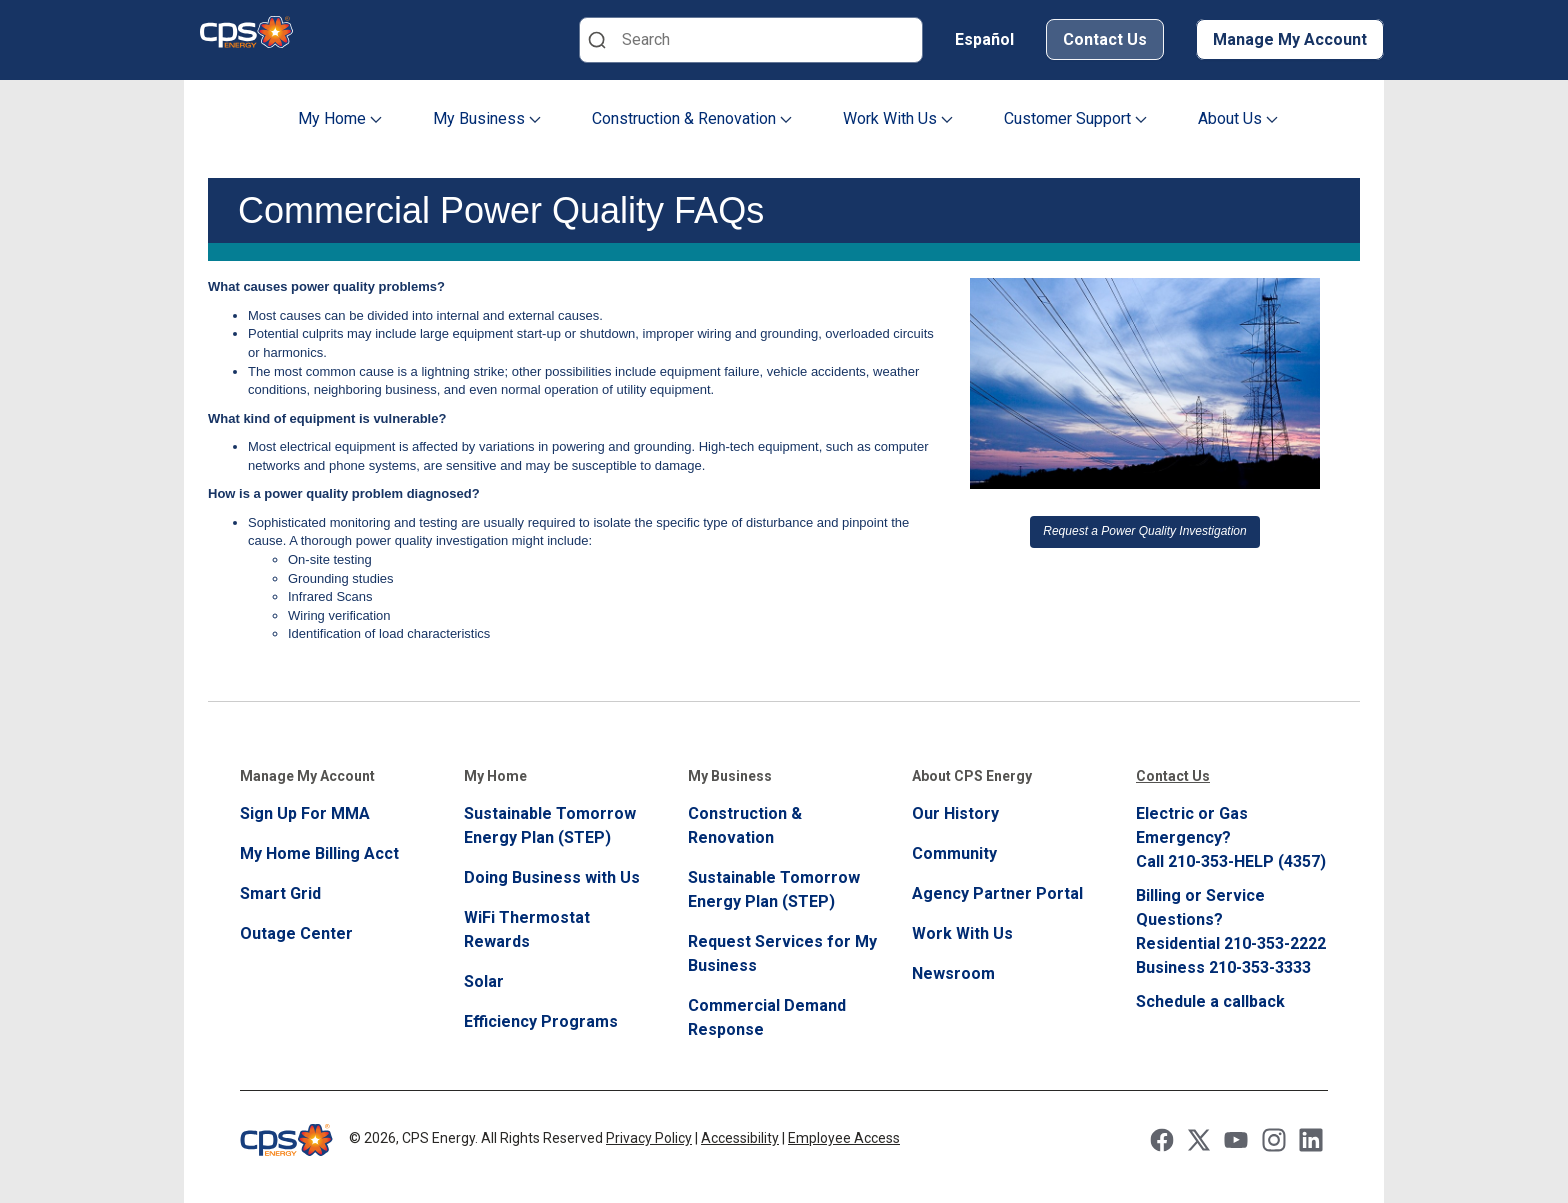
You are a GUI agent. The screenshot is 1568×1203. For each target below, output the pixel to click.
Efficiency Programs (541, 1021)
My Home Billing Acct (319, 853)
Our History (955, 813)
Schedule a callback (1210, 1001)
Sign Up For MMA (305, 813)
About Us (1238, 118)
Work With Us (898, 118)
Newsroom (953, 973)
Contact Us (1105, 39)
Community (954, 853)
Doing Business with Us (552, 877)
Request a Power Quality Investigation (1144, 531)
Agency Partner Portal (997, 893)
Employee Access (844, 1138)
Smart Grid (280, 893)
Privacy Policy (649, 1138)
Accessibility (740, 1138)
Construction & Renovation (692, 118)
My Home (340, 118)
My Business (487, 118)
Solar (484, 981)
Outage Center (296, 933)
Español (984, 39)
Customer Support (1075, 118)
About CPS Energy (972, 776)
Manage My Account (1290, 39)
